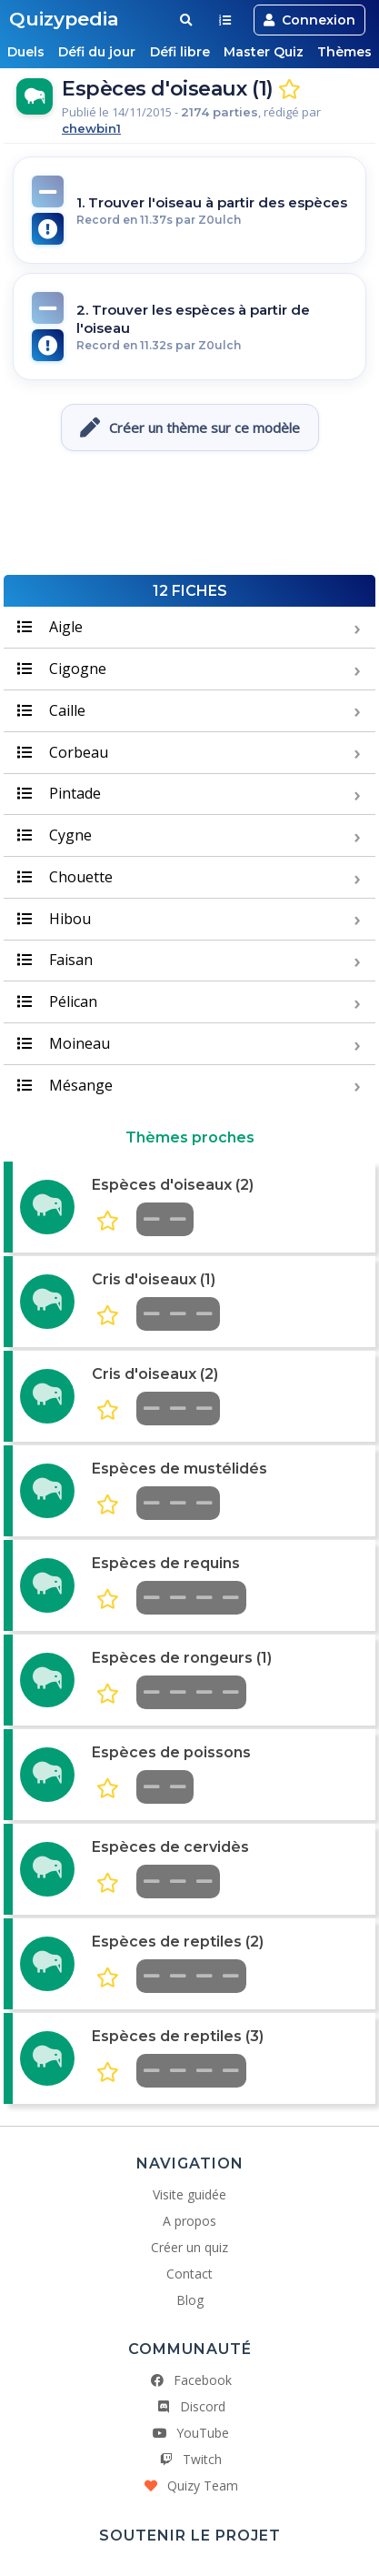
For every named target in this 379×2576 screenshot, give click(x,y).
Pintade (59, 793)
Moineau (63, 1043)
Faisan (55, 960)
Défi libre (180, 52)
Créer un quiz (189, 2247)
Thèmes (346, 52)
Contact (189, 2273)
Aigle (50, 627)
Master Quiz (264, 52)
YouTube (190, 2432)
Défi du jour (96, 52)
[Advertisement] (190, 520)
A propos (189, 2220)
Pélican (57, 1001)
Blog (190, 2300)
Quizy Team (190, 2485)
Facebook (190, 2380)
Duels (25, 52)
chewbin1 (91, 128)
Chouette (65, 877)
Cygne (54, 835)
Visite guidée (189, 2194)
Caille (51, 710)
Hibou (54, 919)
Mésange (65, 1085)
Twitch (189, 2459)
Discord (190, 2406)
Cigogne (61, 669)
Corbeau (62, 752)
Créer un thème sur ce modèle (190, 428)
